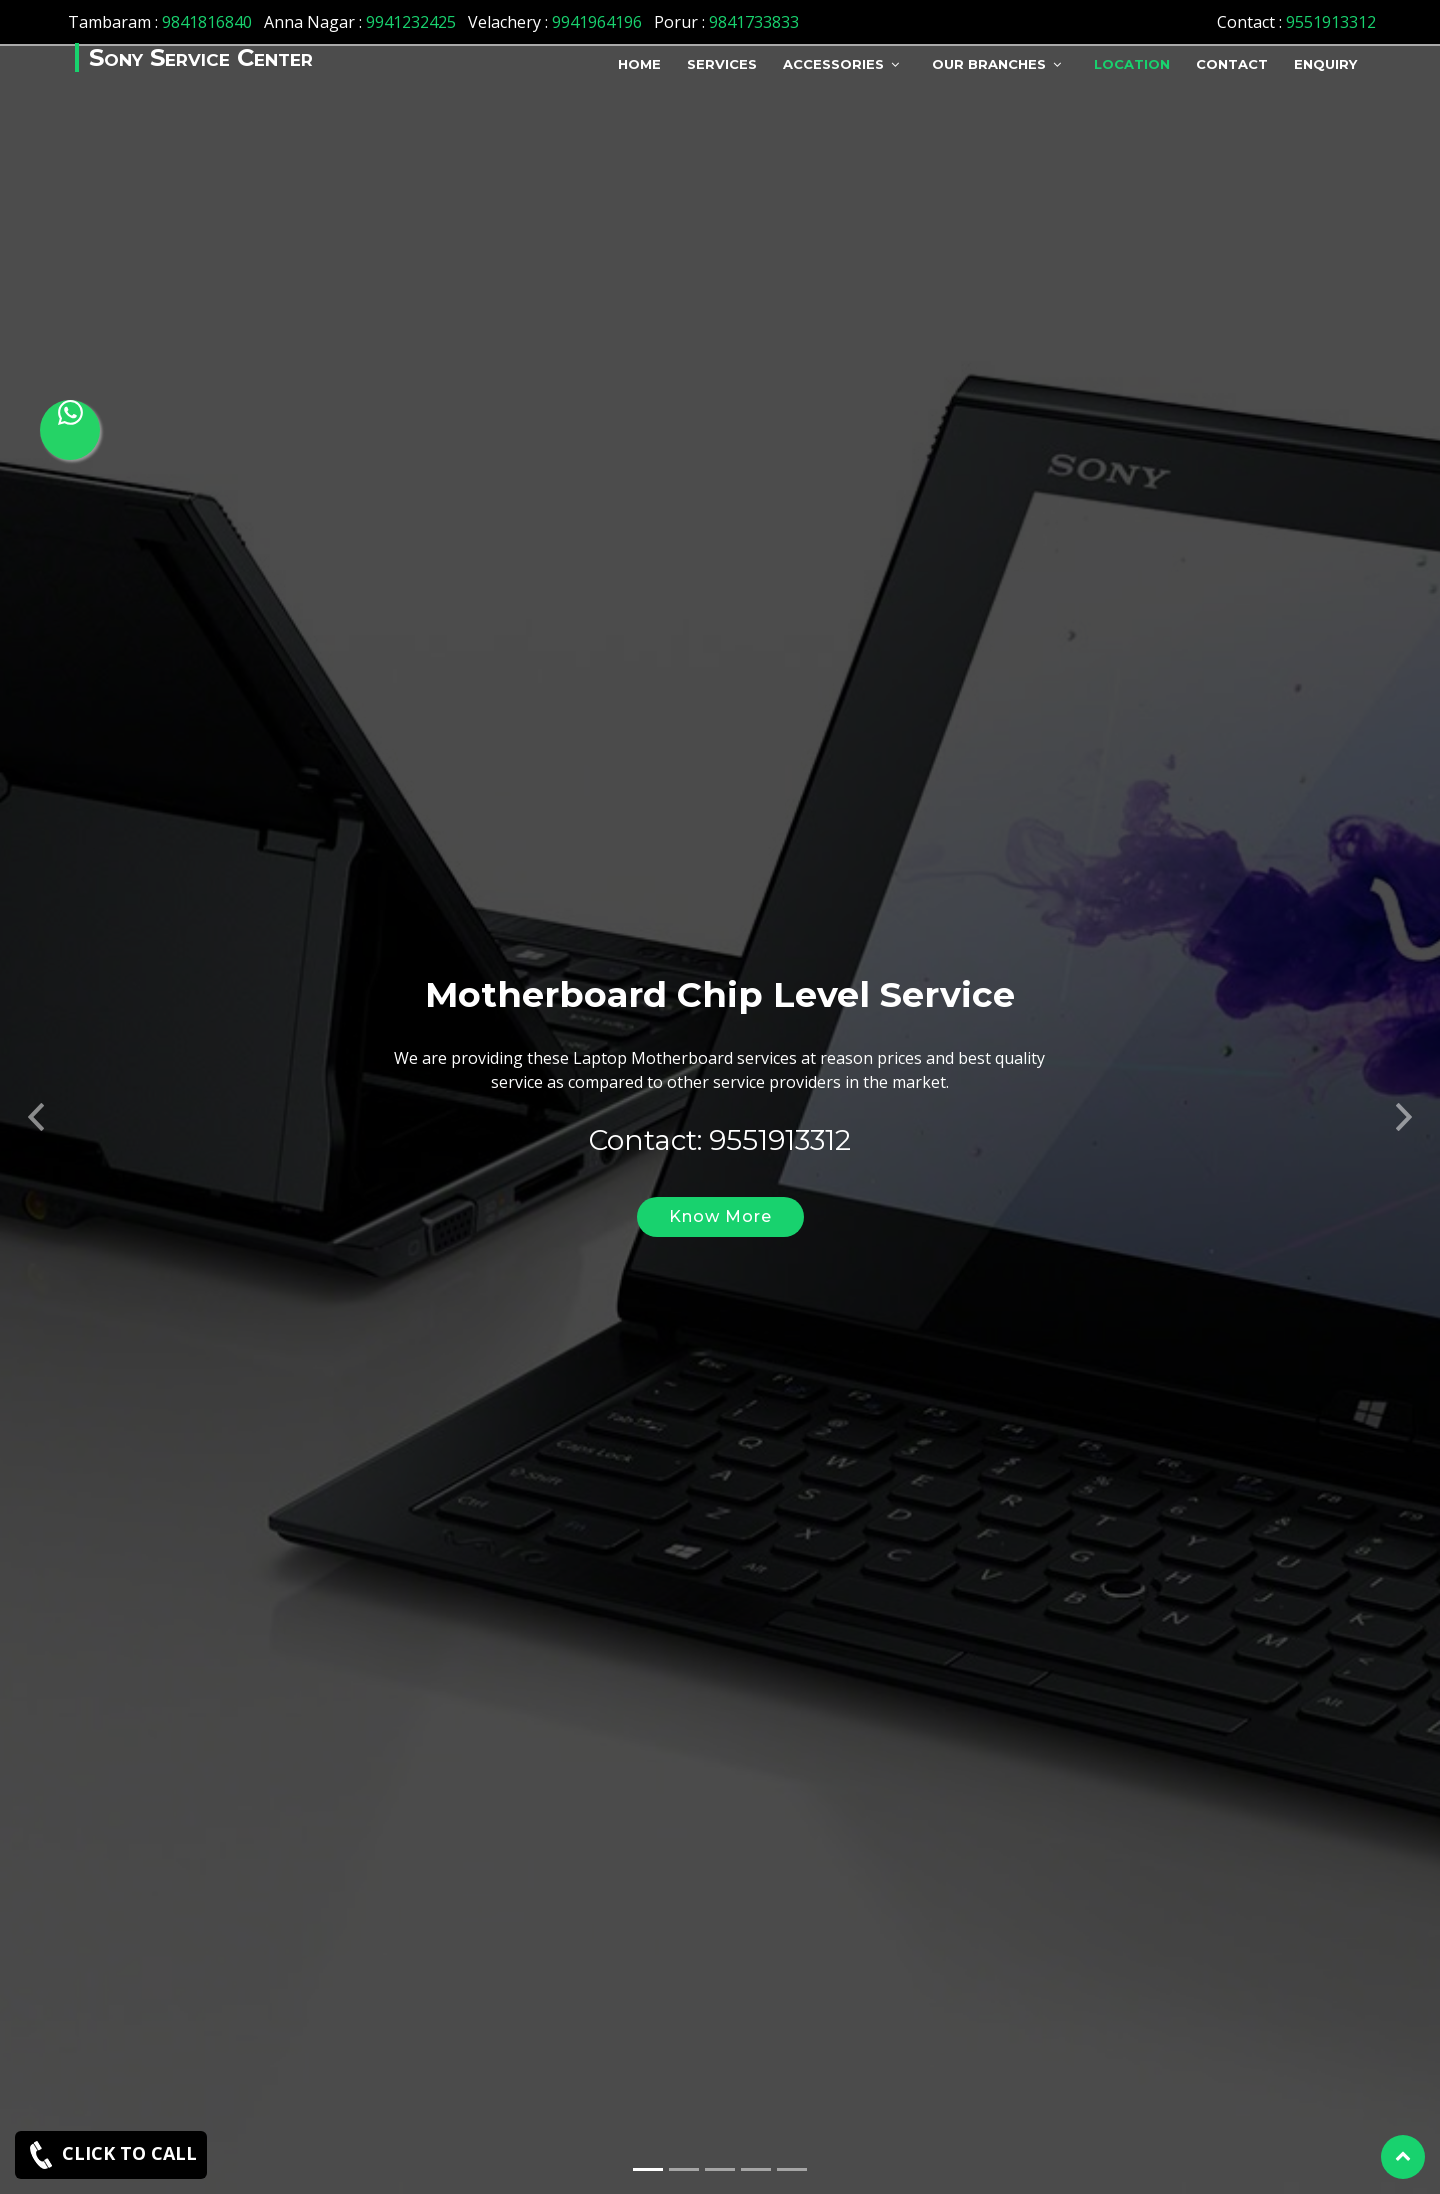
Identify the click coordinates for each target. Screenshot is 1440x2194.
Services (722, 64)
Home (639, 64)
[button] (36, 1077)
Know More (720, 1183)
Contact (1232, 64)
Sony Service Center (201, 57)
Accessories (833, 64)
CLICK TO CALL (111, 2155)
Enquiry (1325, 64)
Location (1132, 64)
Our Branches (989, 64)
